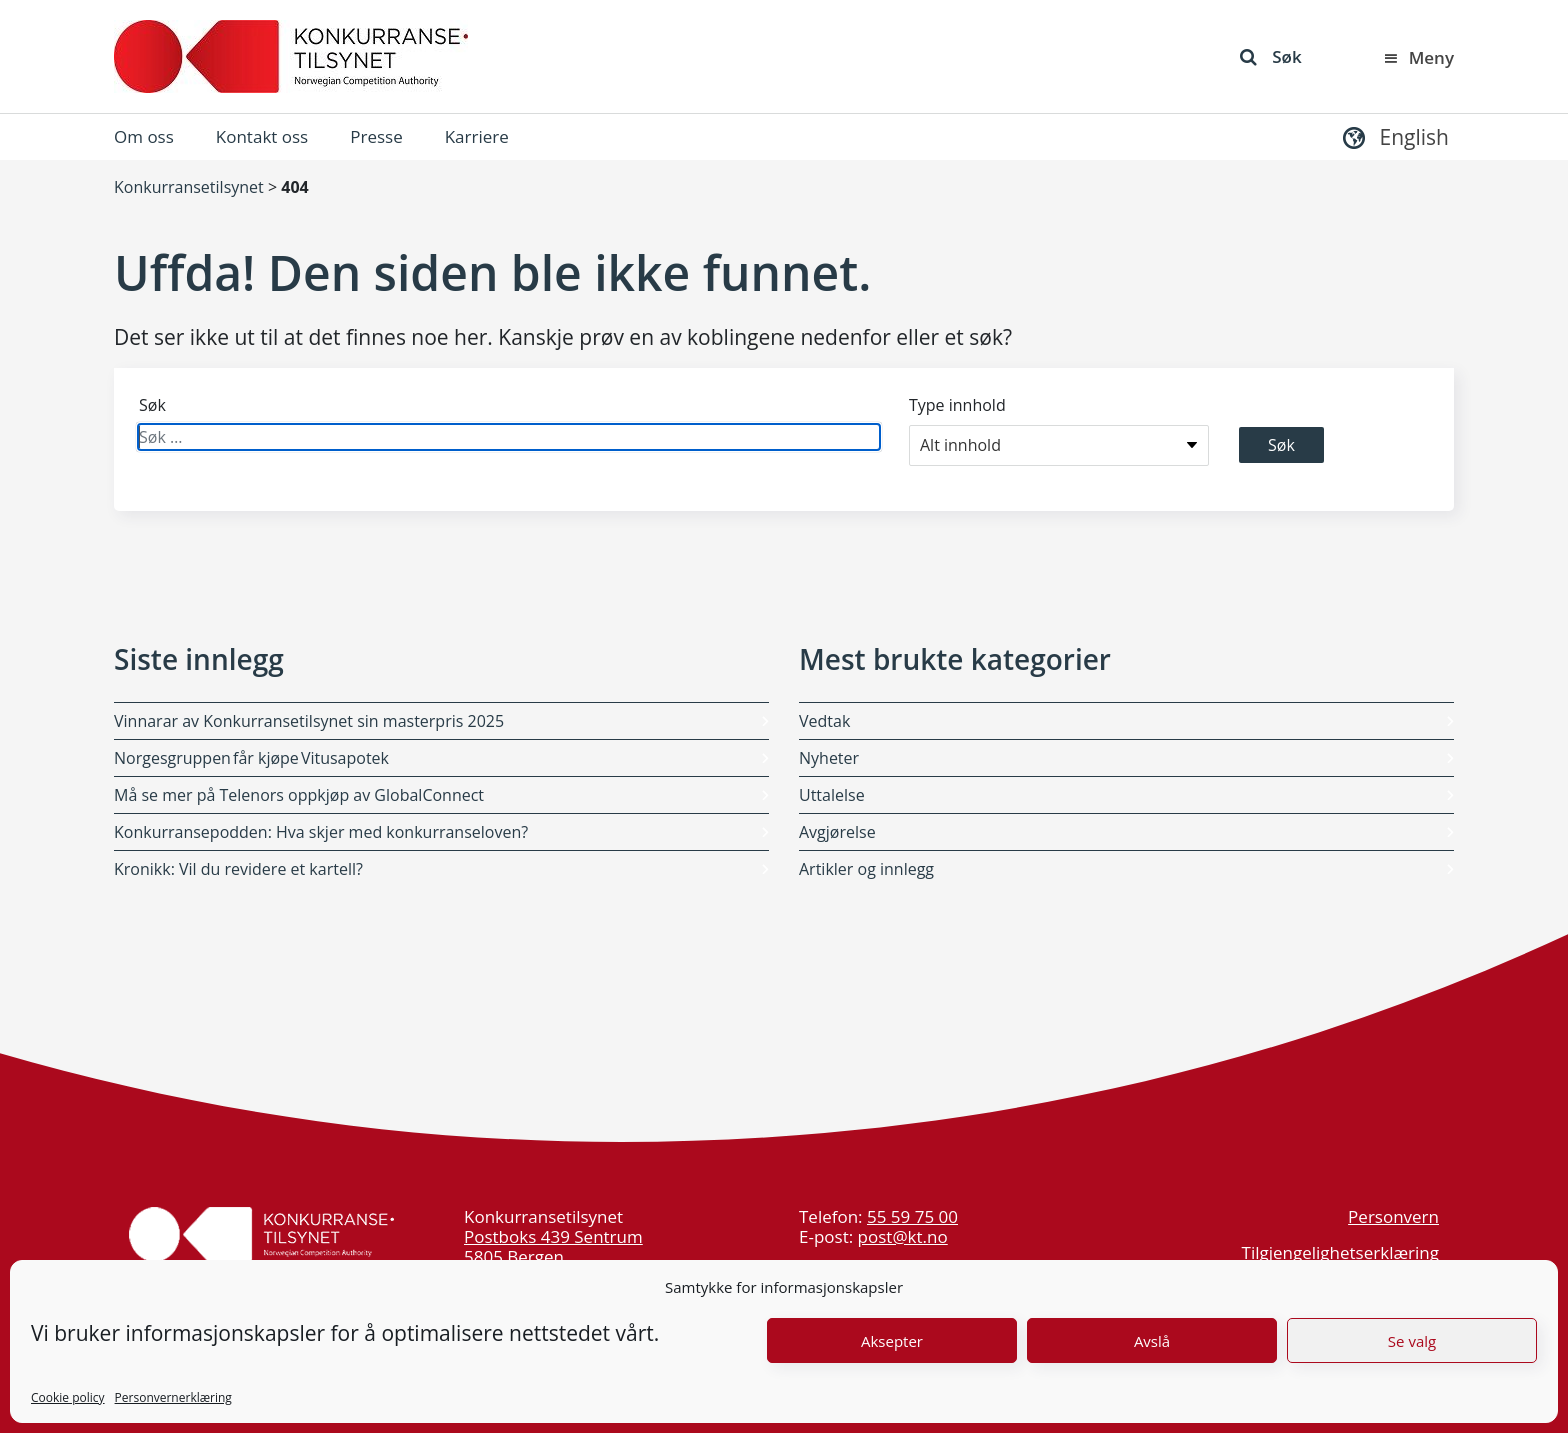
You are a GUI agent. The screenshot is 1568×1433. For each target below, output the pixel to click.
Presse (376, 136)
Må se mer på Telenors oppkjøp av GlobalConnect (299, 795)
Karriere (477, 136)
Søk (1270, 56)
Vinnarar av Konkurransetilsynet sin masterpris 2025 (309, 721)
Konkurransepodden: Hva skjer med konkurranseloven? (321, 832)
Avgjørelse (837, 832)
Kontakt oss (262, 136)
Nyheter (829, 758)
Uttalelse (832, 795)
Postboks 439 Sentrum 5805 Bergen (553, 1246)
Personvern (1393, 1216)
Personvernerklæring (173, 1397)
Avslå (1152, 1341)
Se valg (1412, 1341)
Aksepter (892, 1341)
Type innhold (957, 405)
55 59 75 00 (912, 1216)
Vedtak (824, 721)
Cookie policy (68, 1397)
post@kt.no (903, 1236)
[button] (1393, 136)
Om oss (144, 136)
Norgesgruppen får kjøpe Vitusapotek (252, 758)
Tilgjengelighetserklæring (1340, 1252)
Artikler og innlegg (866, 869)
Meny (1418, 57)
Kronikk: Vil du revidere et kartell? (238, 869)
